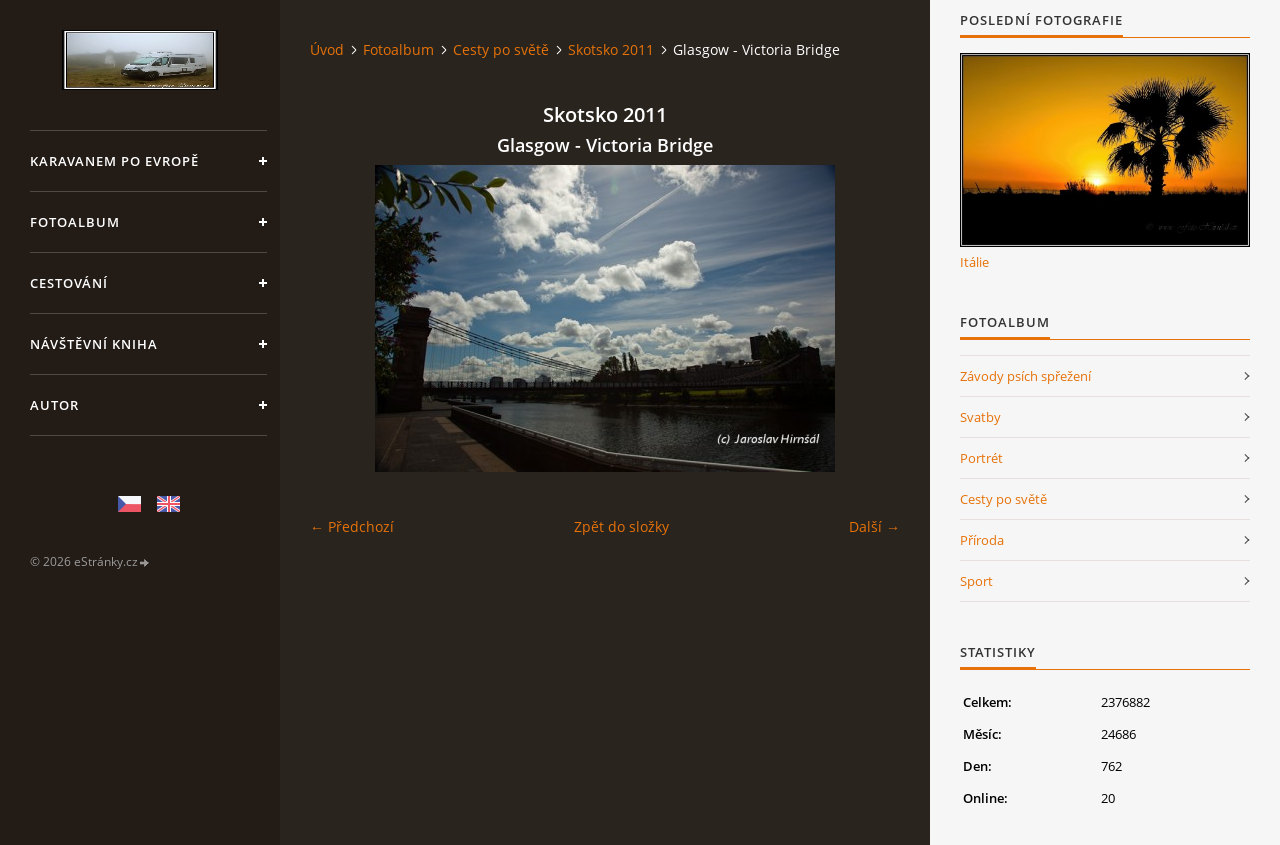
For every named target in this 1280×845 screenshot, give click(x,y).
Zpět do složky (621, 526)
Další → (874, 526)
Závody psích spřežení (1025, 376)
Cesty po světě (501, 49)
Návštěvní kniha (94, 344)
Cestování (69, 283)
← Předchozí (352, 526)
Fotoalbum (75, 222)
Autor (54, 405)
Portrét (981, 458)
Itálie (974, 262)
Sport (976, 581)
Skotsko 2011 (611, 49)
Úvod (327, 49)
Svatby (980, 417)
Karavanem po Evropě (114, 161)
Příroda (982, 540)
